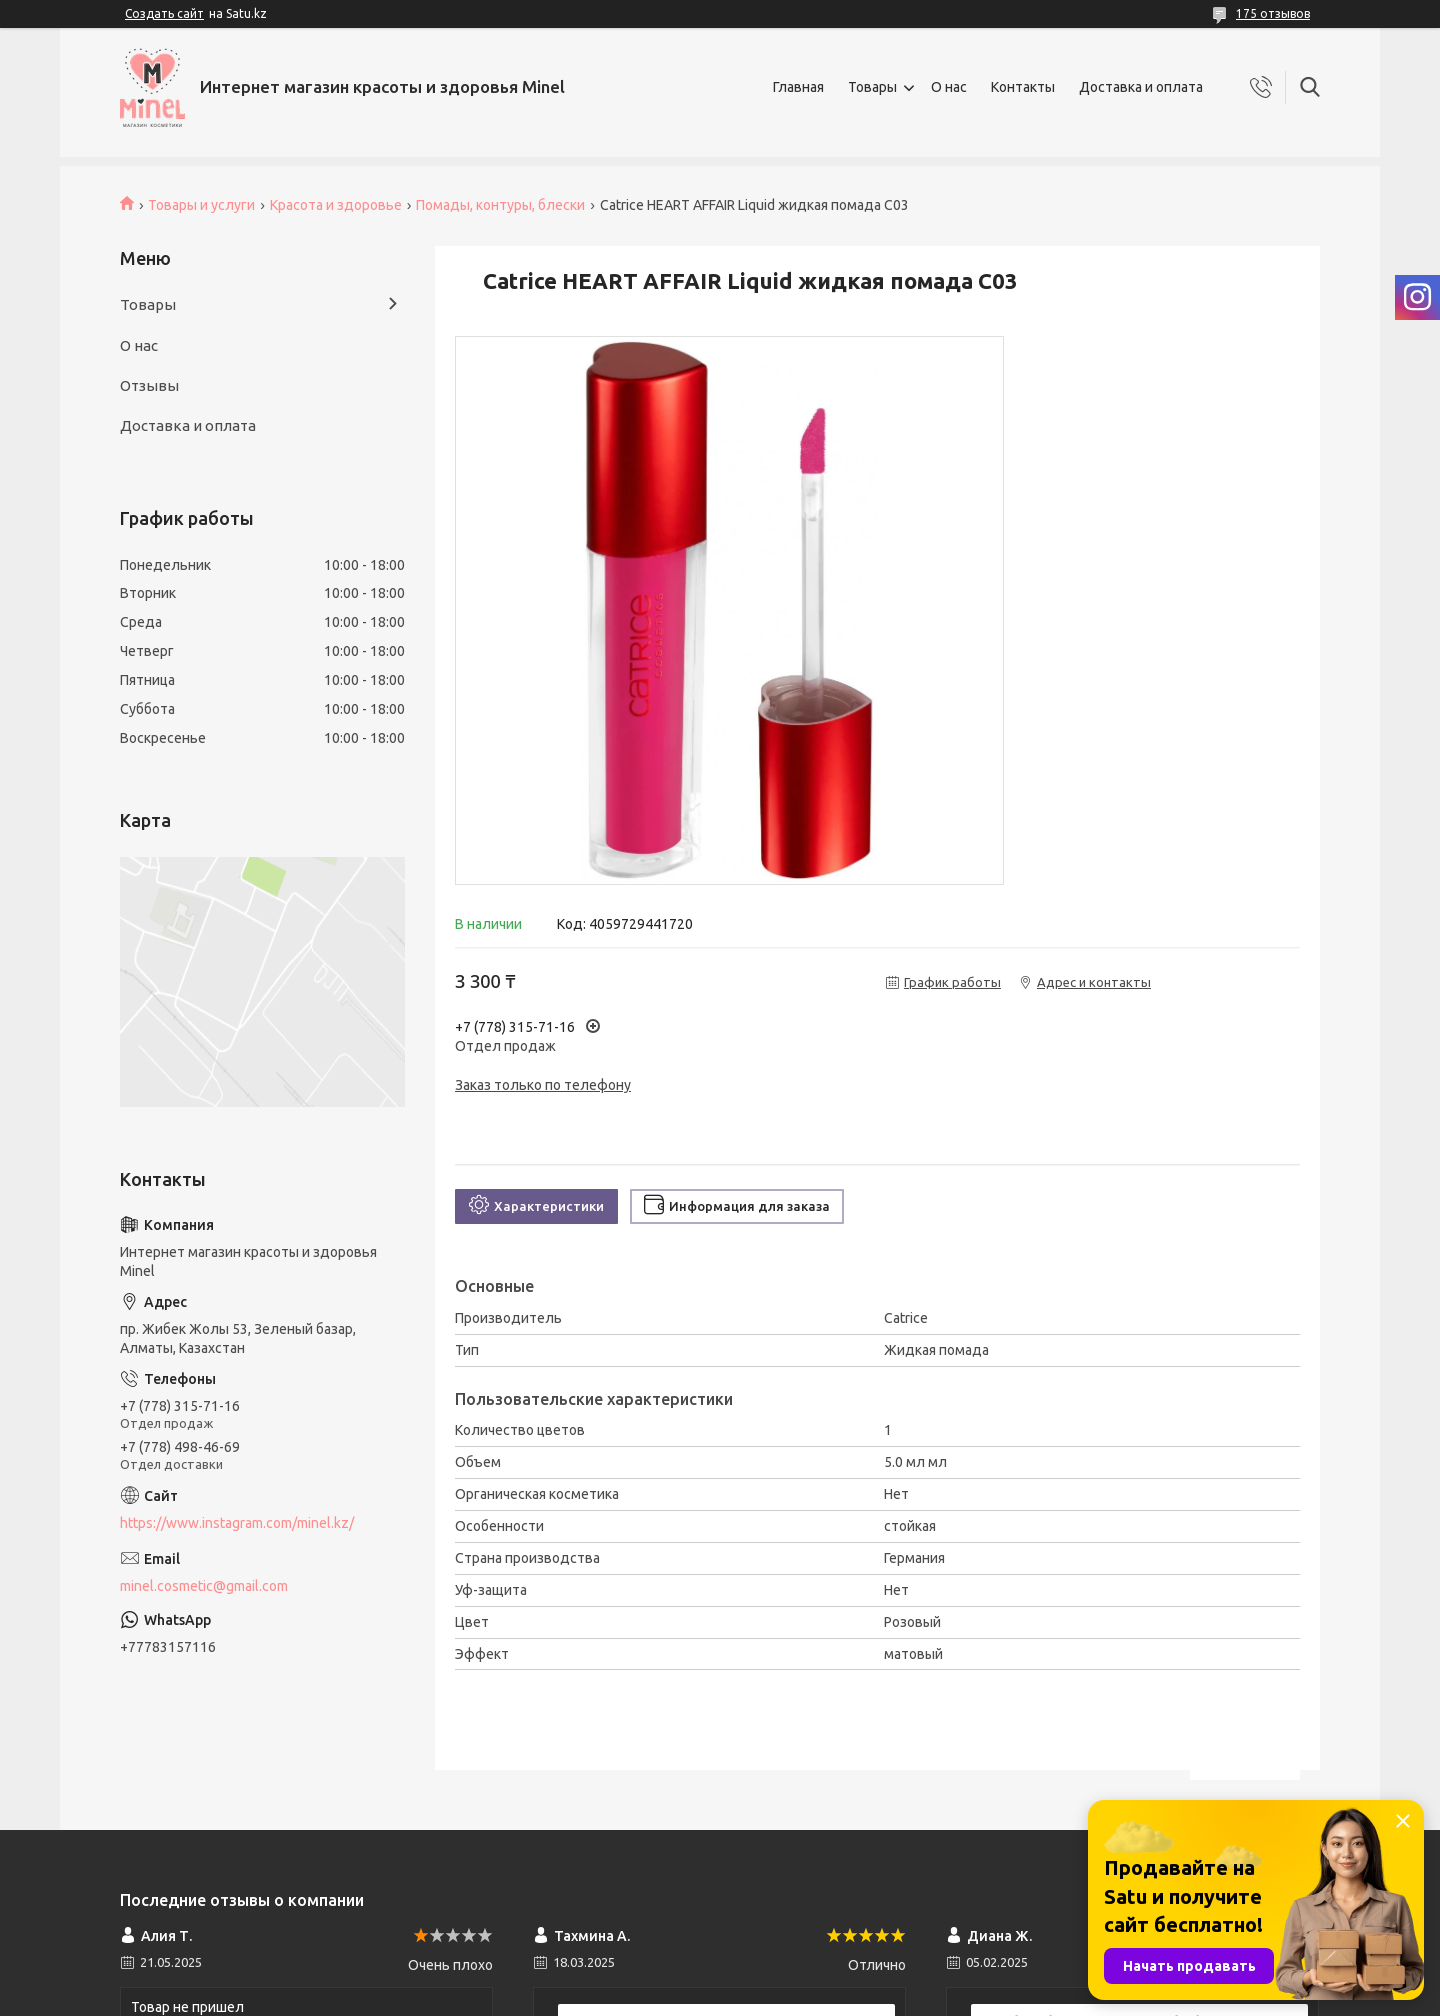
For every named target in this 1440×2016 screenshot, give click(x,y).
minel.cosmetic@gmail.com (204, 1586)
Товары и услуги (201, 205)
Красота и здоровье (336, 205)
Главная (798, 87)
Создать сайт (164, 13)
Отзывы (149, 385)
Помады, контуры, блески (500, 205)
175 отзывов (1273, 13)
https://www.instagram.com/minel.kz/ (237, 1523)
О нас (949, 87)
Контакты (1023, 87)
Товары (872, 87)
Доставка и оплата (1141, 87)
